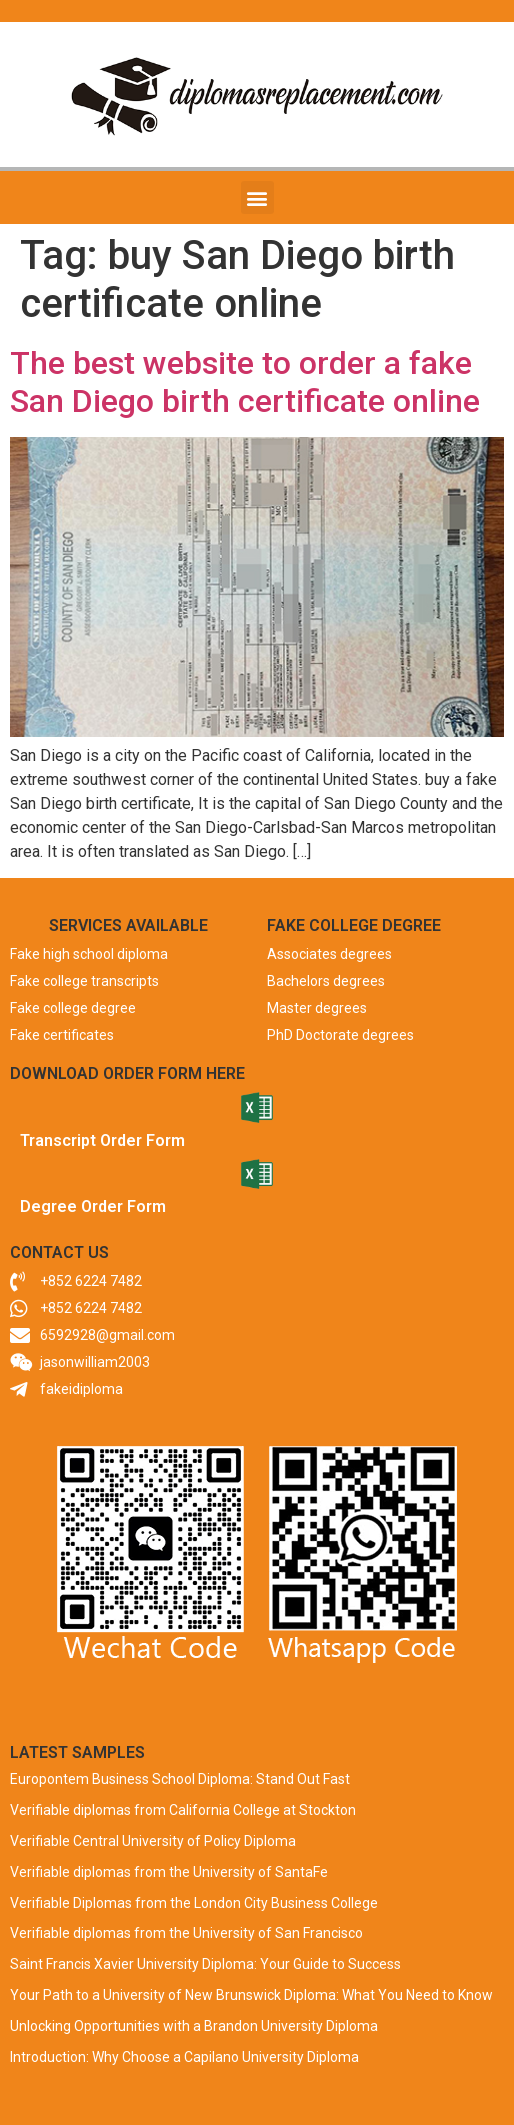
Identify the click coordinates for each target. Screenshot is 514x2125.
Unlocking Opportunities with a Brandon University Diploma (194, 2026)
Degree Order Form (93, 1206)
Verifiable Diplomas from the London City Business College (194, 1903)
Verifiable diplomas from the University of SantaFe (169, 1872)
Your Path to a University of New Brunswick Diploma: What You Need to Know (251, 1995)
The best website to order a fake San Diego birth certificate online (245, 382)
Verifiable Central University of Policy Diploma (153, 1841)
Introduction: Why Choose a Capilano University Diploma (184, 2057)
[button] (257, 197)
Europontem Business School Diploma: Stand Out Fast (180, 1779)
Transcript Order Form (102, 1140)
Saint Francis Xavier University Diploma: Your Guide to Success (205, 1964)
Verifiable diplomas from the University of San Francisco (186, 1933)
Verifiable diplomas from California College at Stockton (183, 1810)
